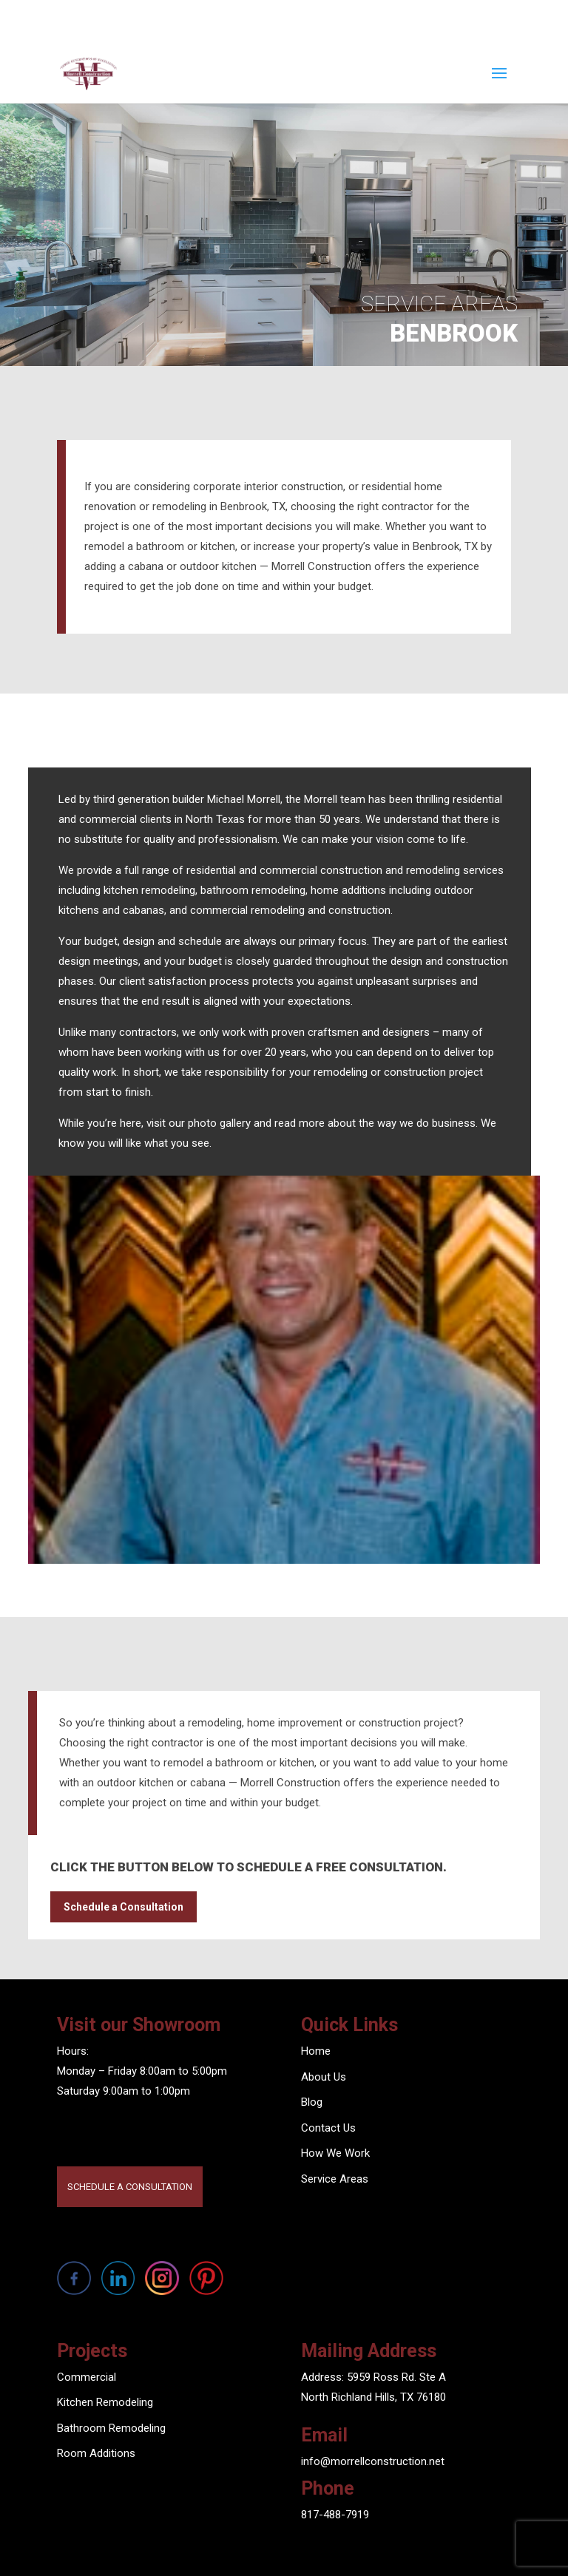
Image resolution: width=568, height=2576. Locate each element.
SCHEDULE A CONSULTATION (129, 2186)
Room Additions (96, 2453)
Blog (311, 2102)
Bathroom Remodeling (111, 2428)
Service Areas (334, 2179)
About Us (323, 2077)
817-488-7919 (335, 2514)
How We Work (335, 2153)
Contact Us (328, 2128)
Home (316, 2051)
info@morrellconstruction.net (372, 2461)
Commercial (86, 2377)
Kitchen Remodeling (105, 2402)
